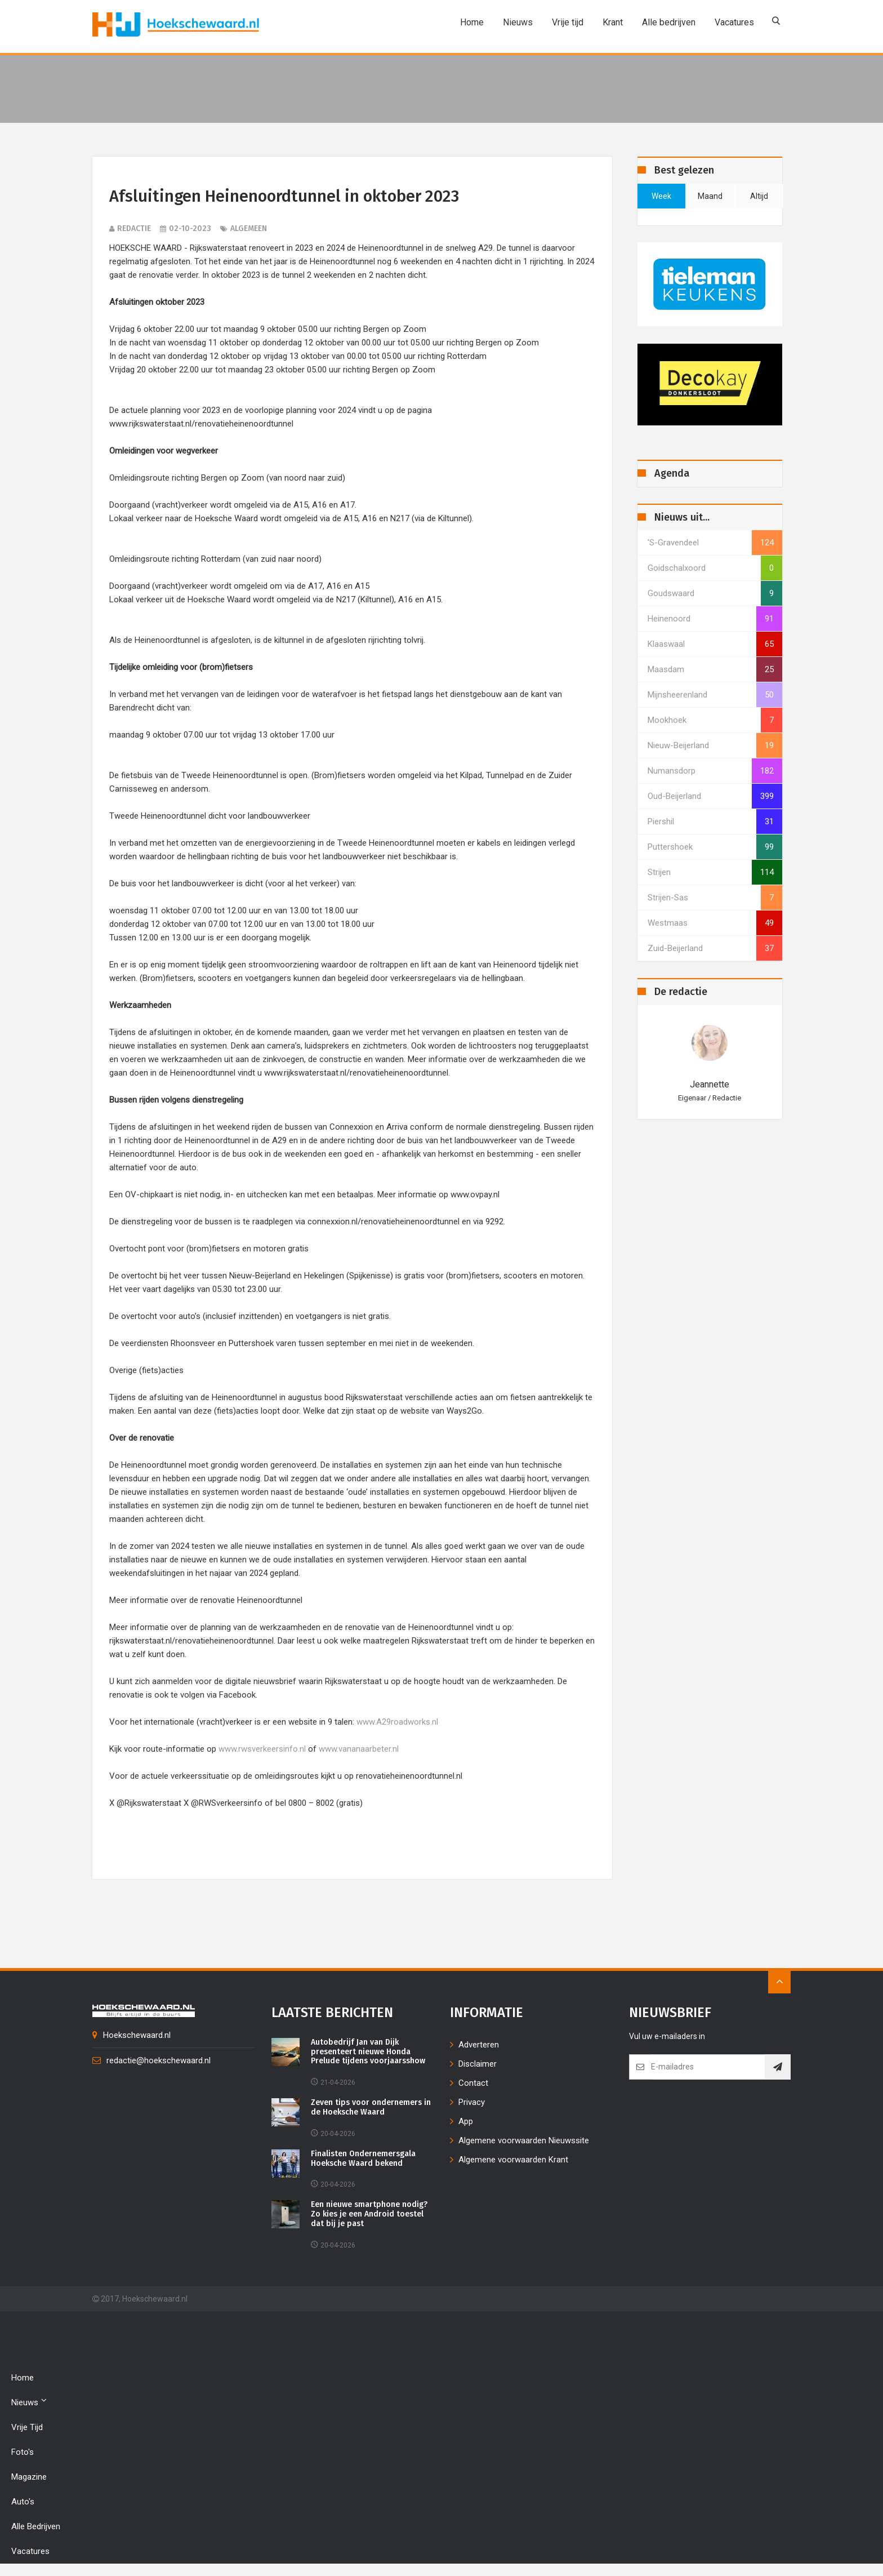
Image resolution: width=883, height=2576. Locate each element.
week (661, 196)
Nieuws (515, 22)
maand (710, 196)
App (465, 2122)
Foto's (22, 2453)
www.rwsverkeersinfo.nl (262, 1750)
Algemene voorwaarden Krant (513, 2161)
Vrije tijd (565, 22)
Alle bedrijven (666, 22)
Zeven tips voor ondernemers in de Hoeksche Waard (371, 2108)
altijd (759, 196)
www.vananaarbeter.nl (359, 1750)
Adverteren (478, 2046)
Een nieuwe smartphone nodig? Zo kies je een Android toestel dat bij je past (369, 2215)
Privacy (471, 2103)
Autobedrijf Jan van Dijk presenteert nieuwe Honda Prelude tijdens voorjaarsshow (368, 2053)
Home (469, 22)
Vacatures (732, 22)
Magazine (29, 2478)
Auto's (22, 2503)
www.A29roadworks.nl (397, 1723)
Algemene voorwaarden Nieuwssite (523, 2142)
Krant (610, 22)
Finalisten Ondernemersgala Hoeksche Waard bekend (363, 2160)
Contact (473, 2084)
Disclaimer (477, 2065)
